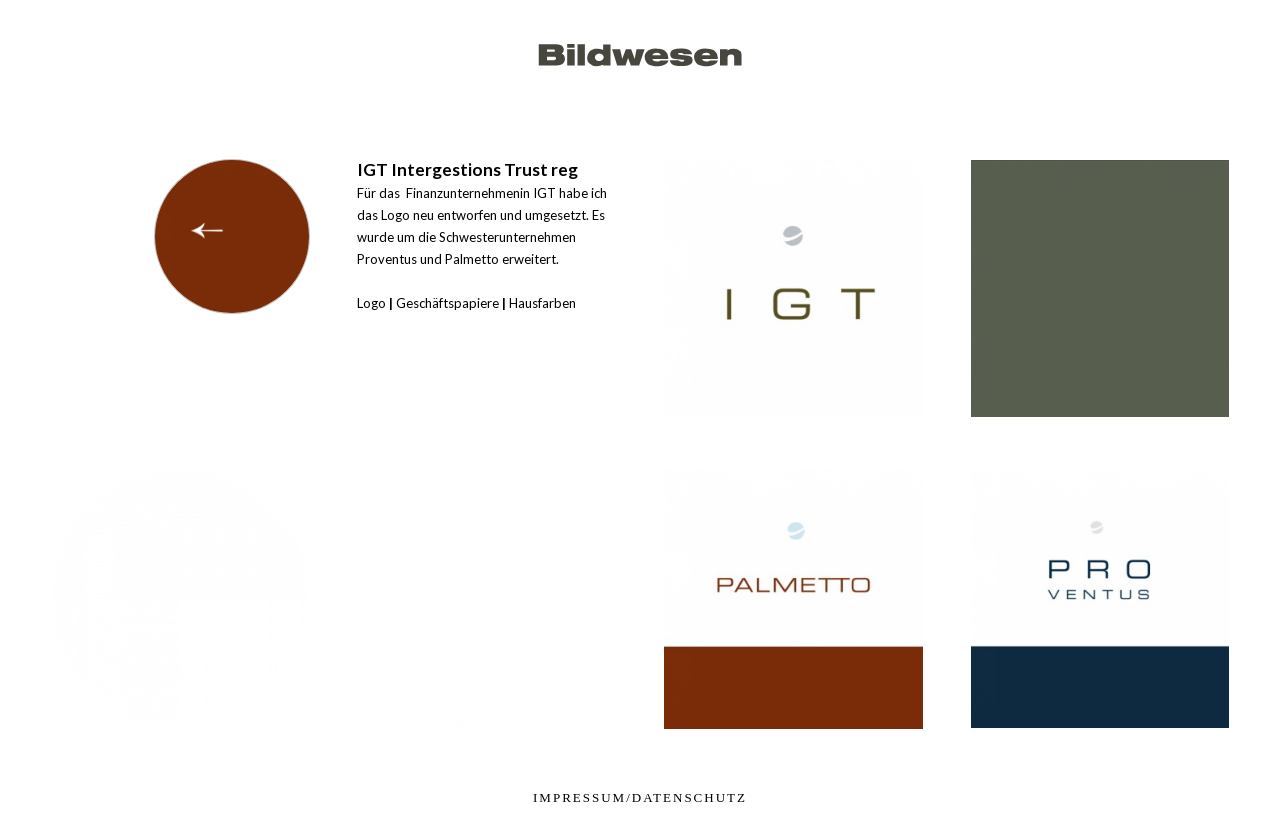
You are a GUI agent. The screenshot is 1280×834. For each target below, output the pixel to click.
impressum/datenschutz (640, 797)
